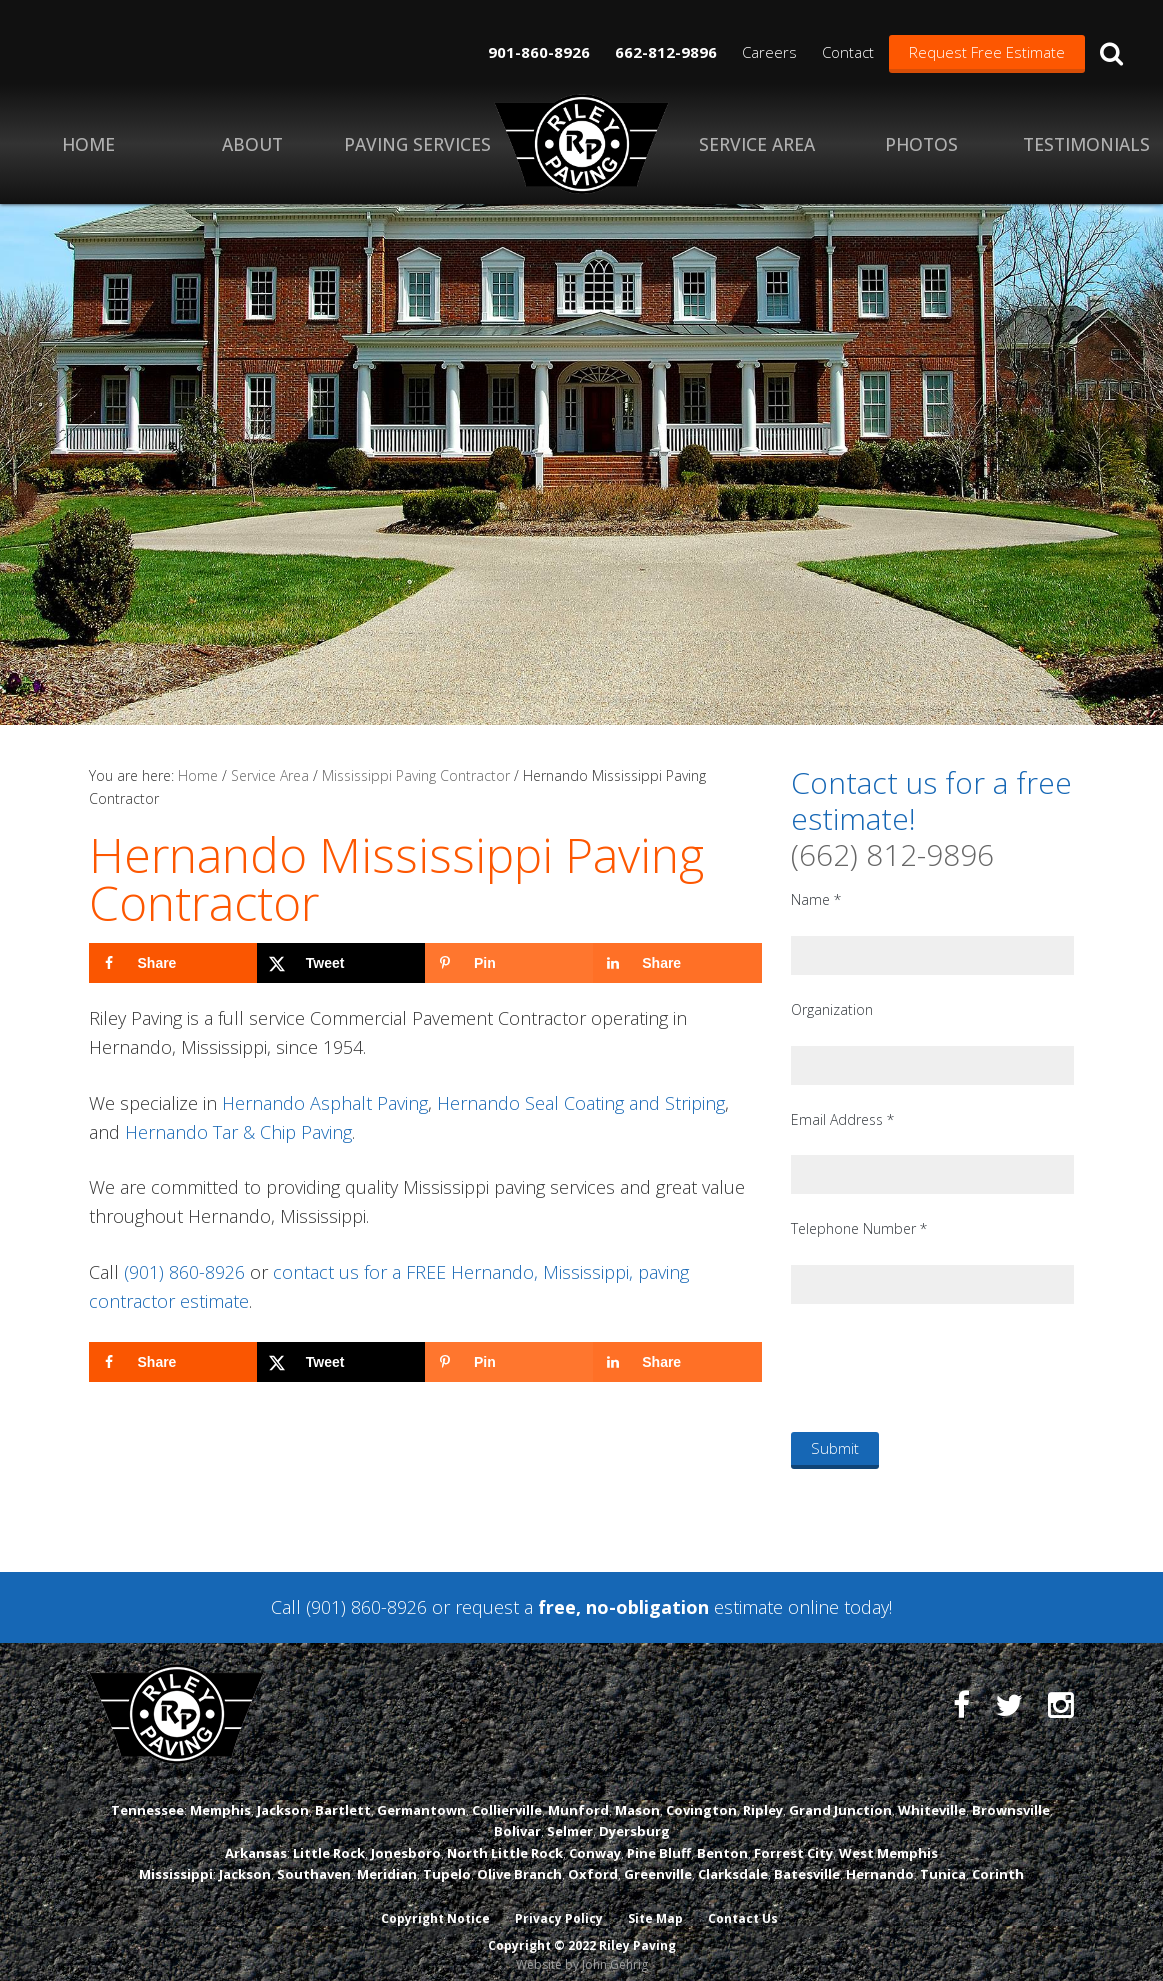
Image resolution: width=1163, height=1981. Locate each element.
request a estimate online (647, 1607)
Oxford (593, 1858)
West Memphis (888, 1837)
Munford (578, 1795)
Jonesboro (406, 1837)
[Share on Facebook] (173, 963)
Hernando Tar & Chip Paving (238, 1132)
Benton (722, 1837)
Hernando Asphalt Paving (325, 1103)
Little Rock (329, 1837)
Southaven (314, 1858)
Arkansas (256, 1837)
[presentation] (943, 1367)
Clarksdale (733, 1858)
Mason (637, 1795)
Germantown (421, 1795)
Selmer (570, 1816)
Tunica (943, 1858)
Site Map (655, 1903)
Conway (595, 1837)
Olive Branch (519, 1858)
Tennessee (147, 1795)
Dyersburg (634, 1816)
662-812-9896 (666, 52)
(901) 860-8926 (184, 1272)
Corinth (998, 1858)
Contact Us (744, 1903)
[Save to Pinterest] (509, 963)
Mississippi (176, 1858)
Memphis (220, 1795)
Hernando (880, 1858)
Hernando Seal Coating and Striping (581, 1103)
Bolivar (517, 1816)
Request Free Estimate (987, 52)
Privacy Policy (558, 1903)
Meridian (387, 1858)
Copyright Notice (433, 1903)
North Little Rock (505, 1837)
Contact (848, 52)
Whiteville (932, 1795)
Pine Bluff (659, 1837)
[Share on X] (341, 963)
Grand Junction (840, 1795)
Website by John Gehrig (582, 1949)
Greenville (658, 1858)
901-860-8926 (539, 52)
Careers (769, 52)
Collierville (507, 1795)
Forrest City (793, 1837)
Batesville (807, 1858)
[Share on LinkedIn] (677, 963)
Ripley (763, 1795)
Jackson (283, 1795)
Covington (701, 1795)
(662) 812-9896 (892, 854)
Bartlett (343, 1795)
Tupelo (447, 1858)
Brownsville (1011, 1795)
